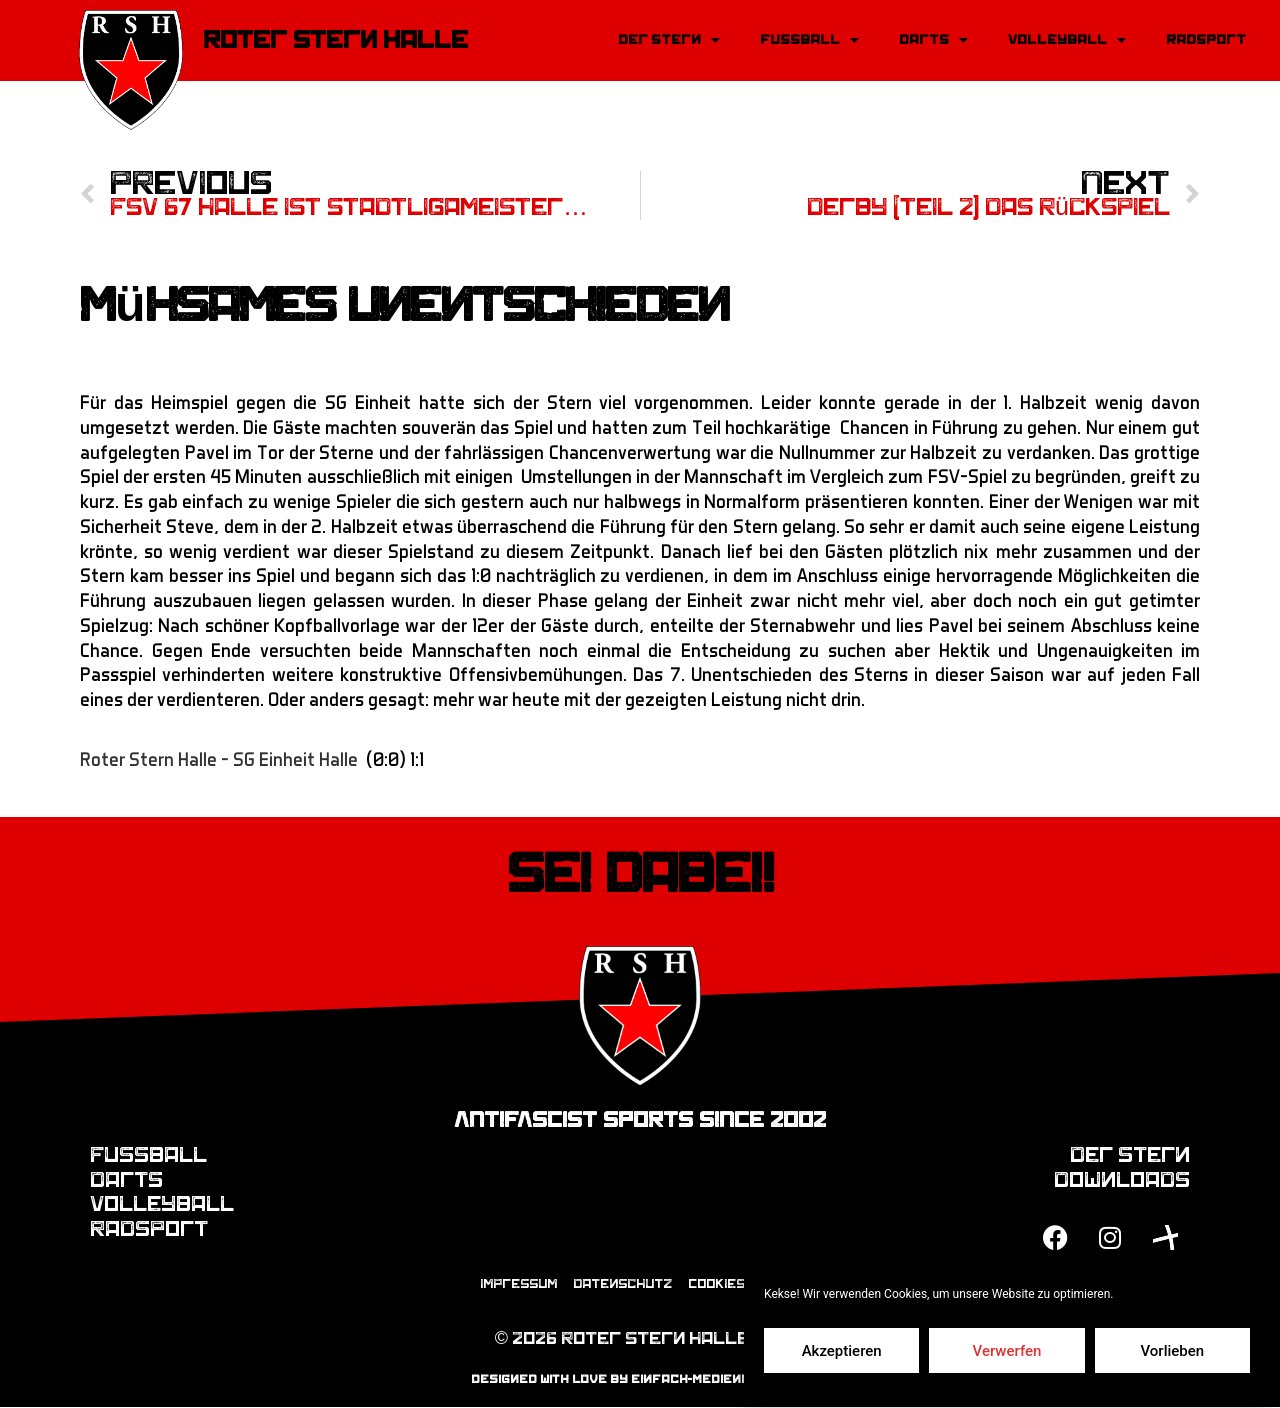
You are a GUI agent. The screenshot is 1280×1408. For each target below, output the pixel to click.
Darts (933, 40)
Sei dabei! (640, 874)
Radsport (1206, 39)
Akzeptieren (842, 1351)
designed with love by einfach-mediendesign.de (640, 1379)
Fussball (809, 40)
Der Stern (669, 40)
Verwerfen (1007, 1351)
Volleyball (1067, 40)
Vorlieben (1172, 1351)
